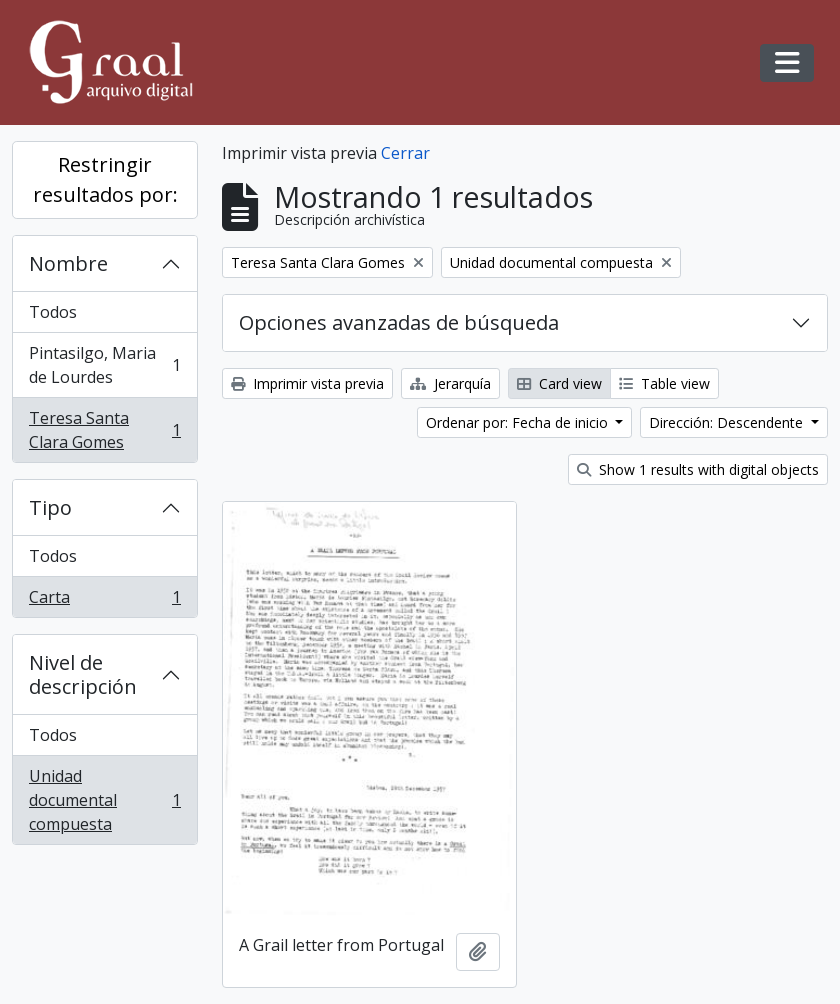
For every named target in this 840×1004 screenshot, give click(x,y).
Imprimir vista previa (307, 383)
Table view (664, 383)
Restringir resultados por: (105, 179)
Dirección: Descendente (728, 422)
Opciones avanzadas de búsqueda (399, 322)
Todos (53, 312)
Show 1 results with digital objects (698, 469)
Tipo (50, 507)
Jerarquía (450, 383)
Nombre (68, 263)
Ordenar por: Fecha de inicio (519, 422)
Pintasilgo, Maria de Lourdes (104, 365)
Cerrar (405, 153)
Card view (559, 383)
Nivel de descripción (83, 674)
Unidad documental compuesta (104, 800)
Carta (104, 601)
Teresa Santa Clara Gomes (104, 430)
